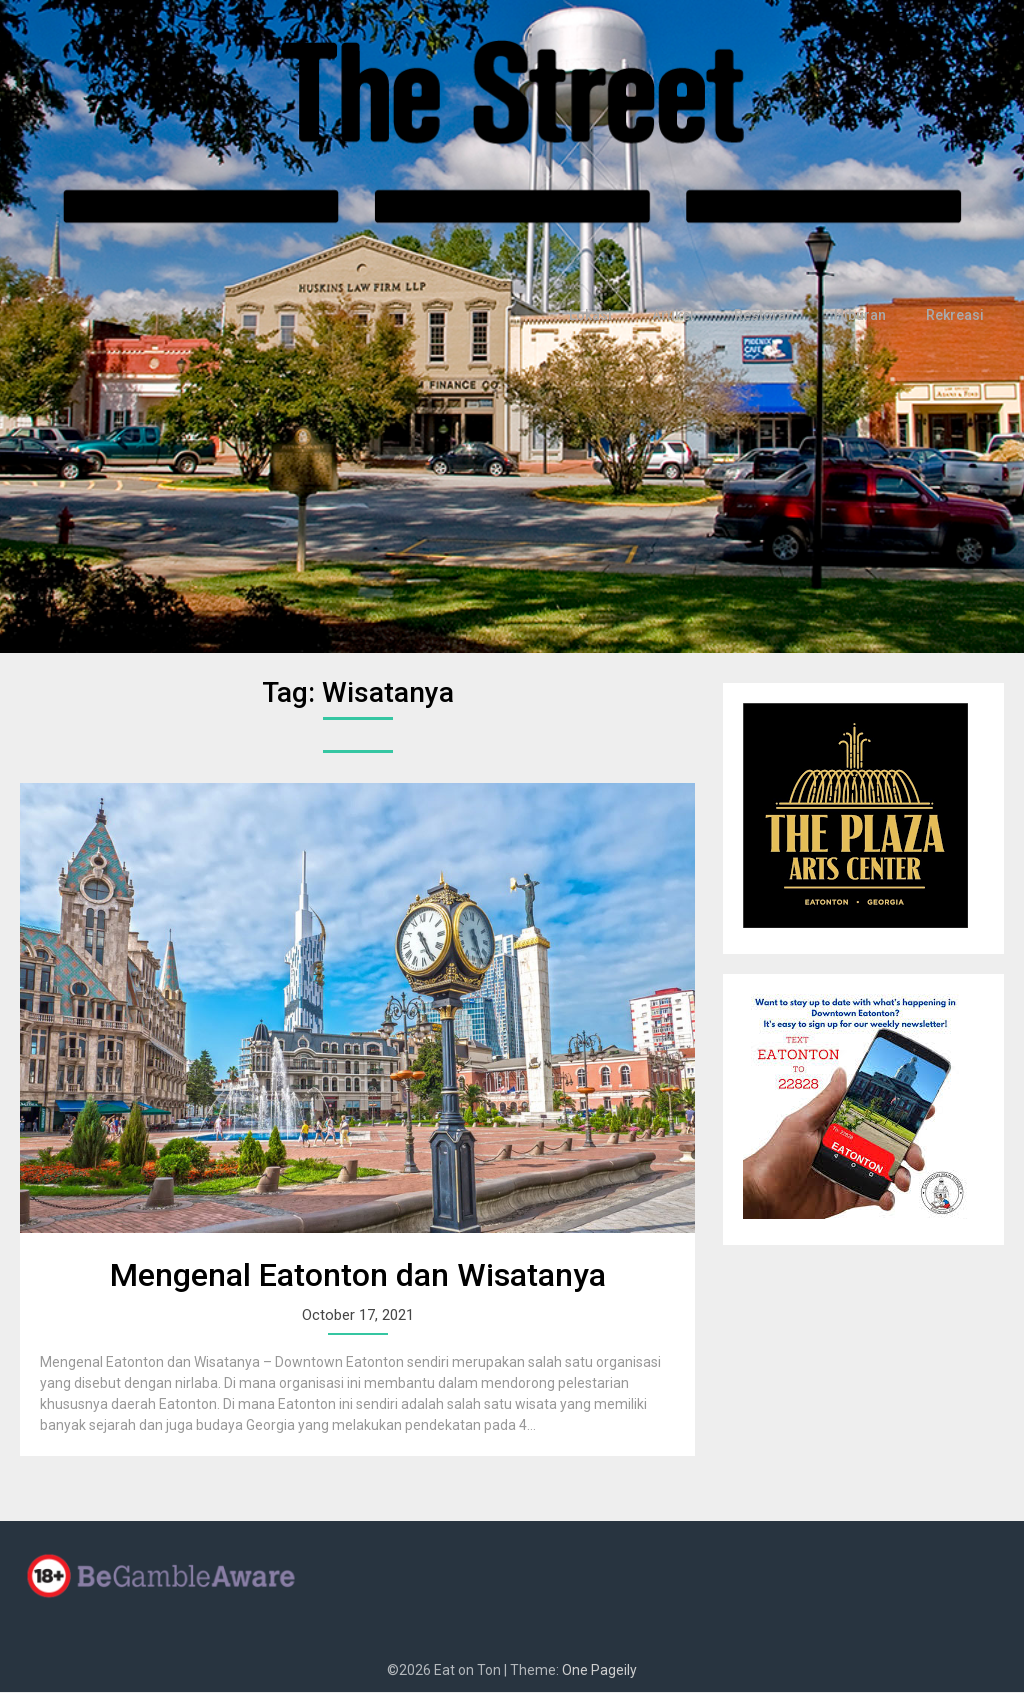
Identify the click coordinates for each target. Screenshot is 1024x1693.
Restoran (771, 316)
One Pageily (599, 1671)
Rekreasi (956, 316)
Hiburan (864, 316)
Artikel (681, 316)
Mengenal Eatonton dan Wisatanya (358, 1276)
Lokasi (601, 316)
